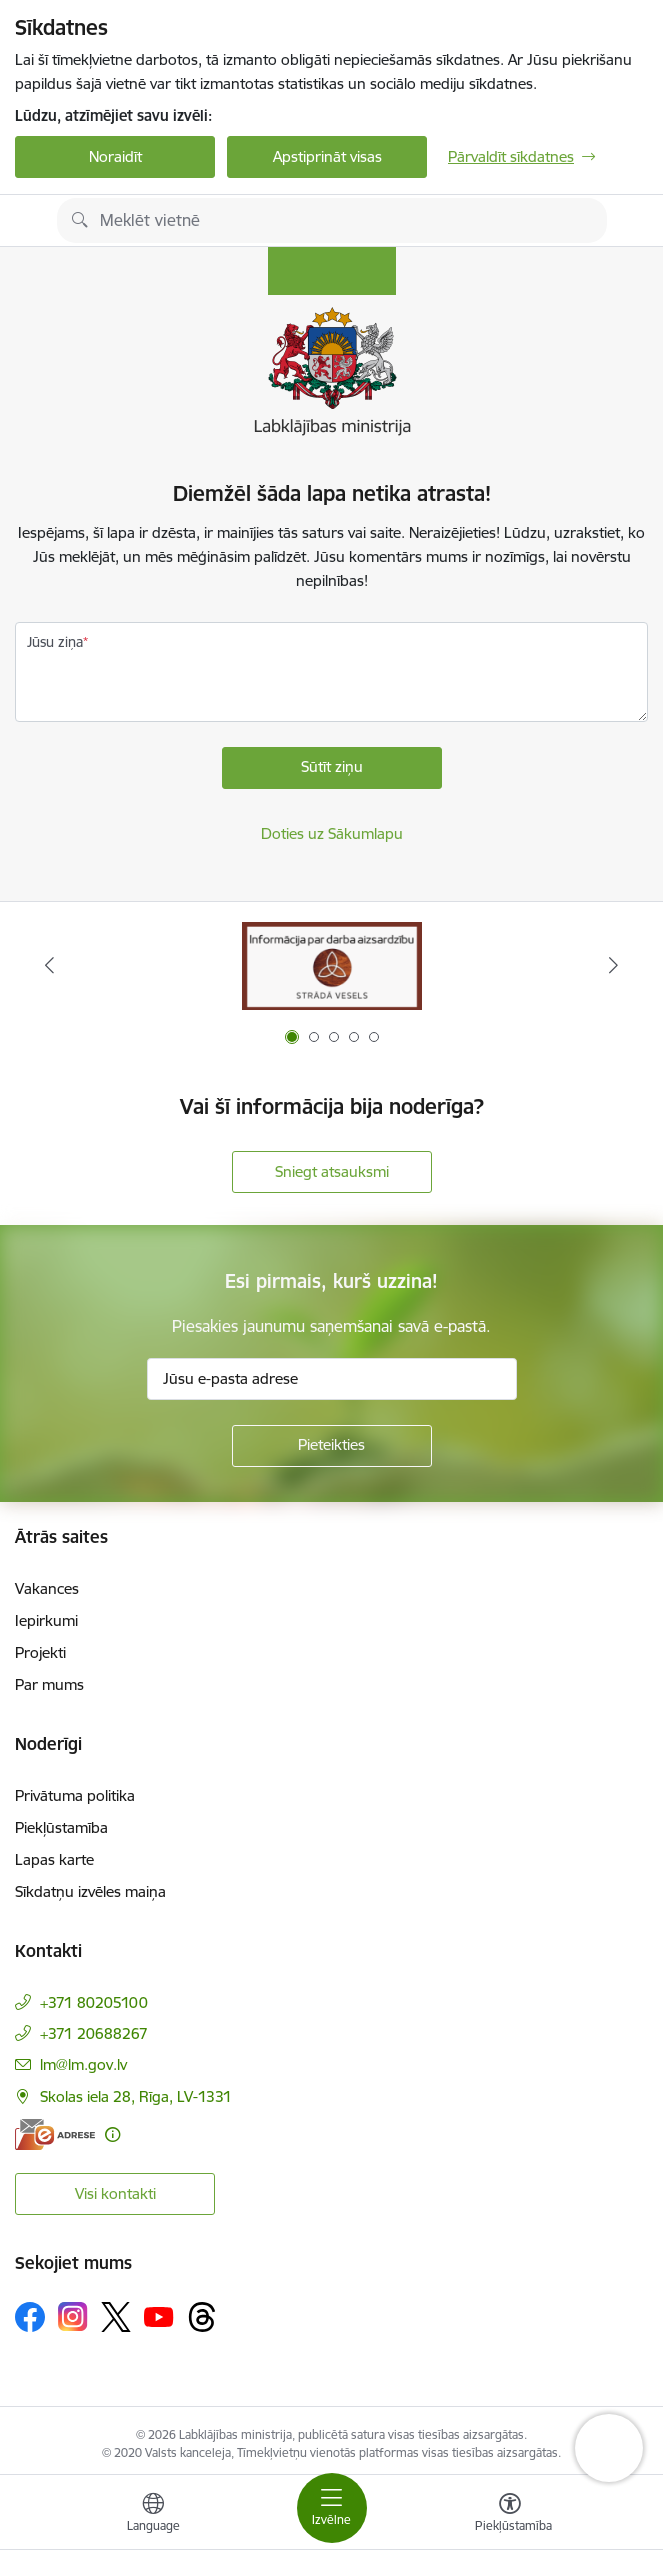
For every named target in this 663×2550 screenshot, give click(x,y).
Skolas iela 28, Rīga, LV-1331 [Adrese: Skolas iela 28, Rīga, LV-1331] (136, 2096)
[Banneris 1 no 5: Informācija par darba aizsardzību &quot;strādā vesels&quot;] (332, 965)
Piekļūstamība (61, 1827)
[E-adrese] (55, 2134)
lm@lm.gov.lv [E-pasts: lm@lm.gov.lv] (83, 2064)
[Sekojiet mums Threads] (202, 2317)
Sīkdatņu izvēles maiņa (90, 1891)
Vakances (47, 1588)
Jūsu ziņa (55, 642)
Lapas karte (54, 1859)
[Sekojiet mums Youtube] (159, 2316)
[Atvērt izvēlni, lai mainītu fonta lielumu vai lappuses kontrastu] (510, 2515)
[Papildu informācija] (112, 2134)
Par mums (49, 1684)
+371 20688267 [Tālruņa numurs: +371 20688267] (94, 2033)
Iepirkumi (46, 1620)
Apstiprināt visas (327, 156)
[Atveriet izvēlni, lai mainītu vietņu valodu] (153, 2515)
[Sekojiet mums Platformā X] (116, 2317)
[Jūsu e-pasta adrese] (332, 1379)
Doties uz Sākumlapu (332, 833)
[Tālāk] (613, 965)
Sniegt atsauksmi (332, 1171)
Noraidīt (115, 156)
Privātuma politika (75, 1795)
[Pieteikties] (332, 1446)
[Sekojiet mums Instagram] (73, 2316)
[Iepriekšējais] (49, 965)
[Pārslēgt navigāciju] (332, 2508)
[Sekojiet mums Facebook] (30, 2317)
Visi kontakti (115, 2193)
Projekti (40, 1652)
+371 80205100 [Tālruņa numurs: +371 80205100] (94, 2002)
